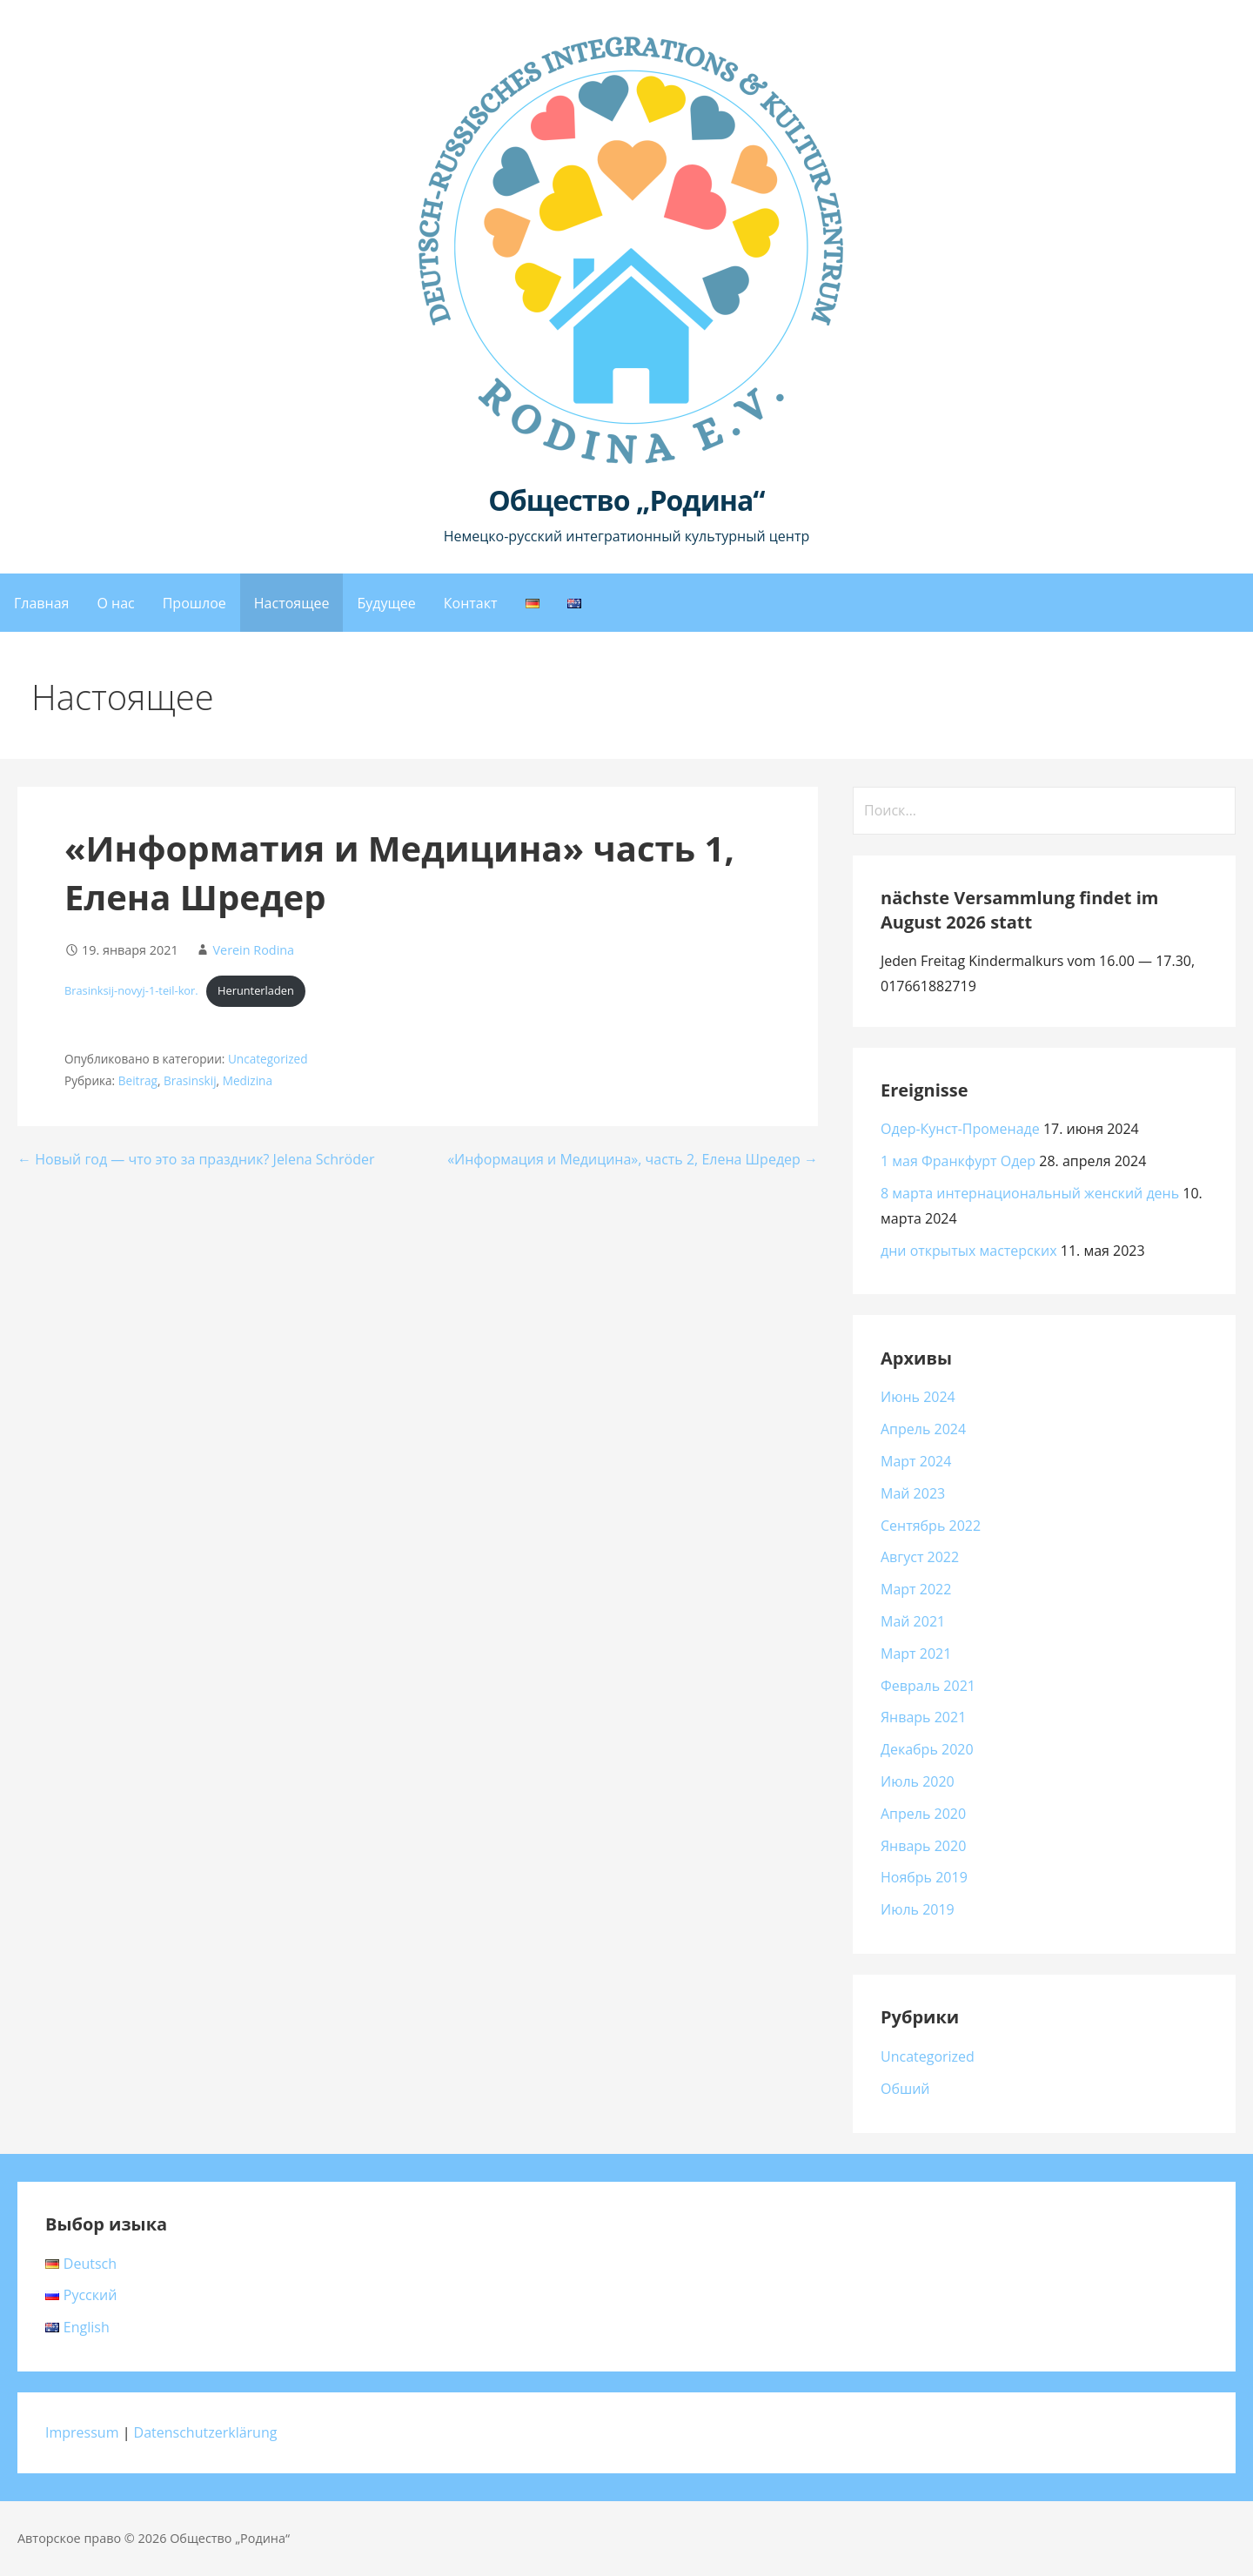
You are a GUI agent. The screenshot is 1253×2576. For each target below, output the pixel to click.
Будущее (386, 603)
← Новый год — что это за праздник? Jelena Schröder (195, 1159)
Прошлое (194, 603)
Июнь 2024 (918, 1396)
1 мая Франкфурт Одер (958, 1161)
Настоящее (292, 603)
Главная (41, 603)
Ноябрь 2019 (924, 1877)
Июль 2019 (918, 1909)
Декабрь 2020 (927, 1749)
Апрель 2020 (923, 1813)
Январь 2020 (923, 1845)
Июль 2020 (918, 1781)
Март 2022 (916, 1589)
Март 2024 (916, 1461)
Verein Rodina (253, 950)
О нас (115, 603)
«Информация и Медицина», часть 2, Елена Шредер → (632, 1159)
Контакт (471, 603)
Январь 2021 (923, 1717)
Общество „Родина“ (626, 500)
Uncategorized (268, 1058)
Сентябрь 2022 (931, 1525)
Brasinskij (190, 1080)
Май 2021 (913, 1621)
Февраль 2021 (928, 1685)
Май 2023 (913, 1493)
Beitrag (137, 1080)
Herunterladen (256, 990)
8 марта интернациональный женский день (1030, 1193)
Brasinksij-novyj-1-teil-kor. (131, 990)
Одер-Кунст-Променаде (960, 1128)
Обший (905, 2088)
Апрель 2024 (923, 1429)
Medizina (247, 1080)
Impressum (81, 2432)
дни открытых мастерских (969, 1250)
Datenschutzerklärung (206, 2432)
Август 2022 (920, 1556)
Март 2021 (916, 1653)
